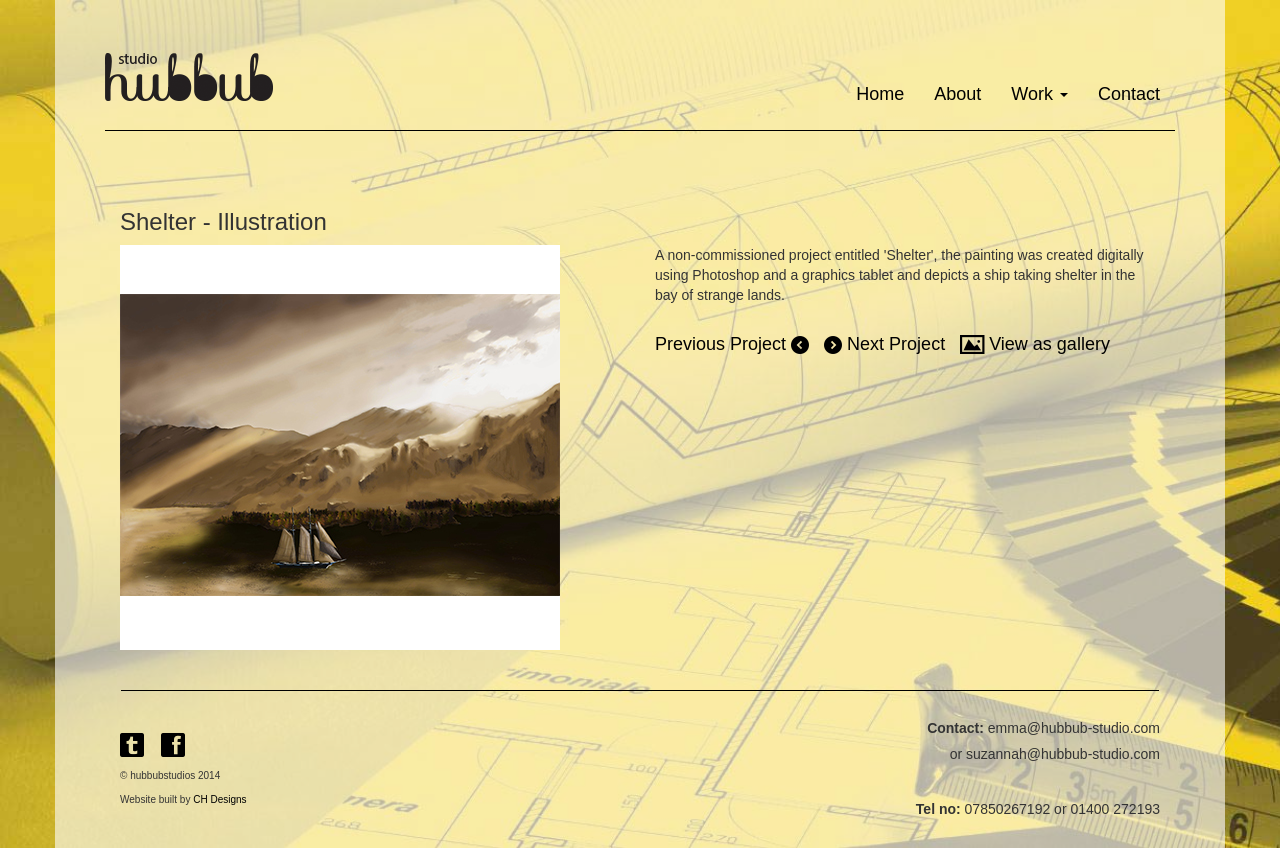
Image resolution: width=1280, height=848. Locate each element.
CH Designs (219, 799)
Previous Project (732, 344)
